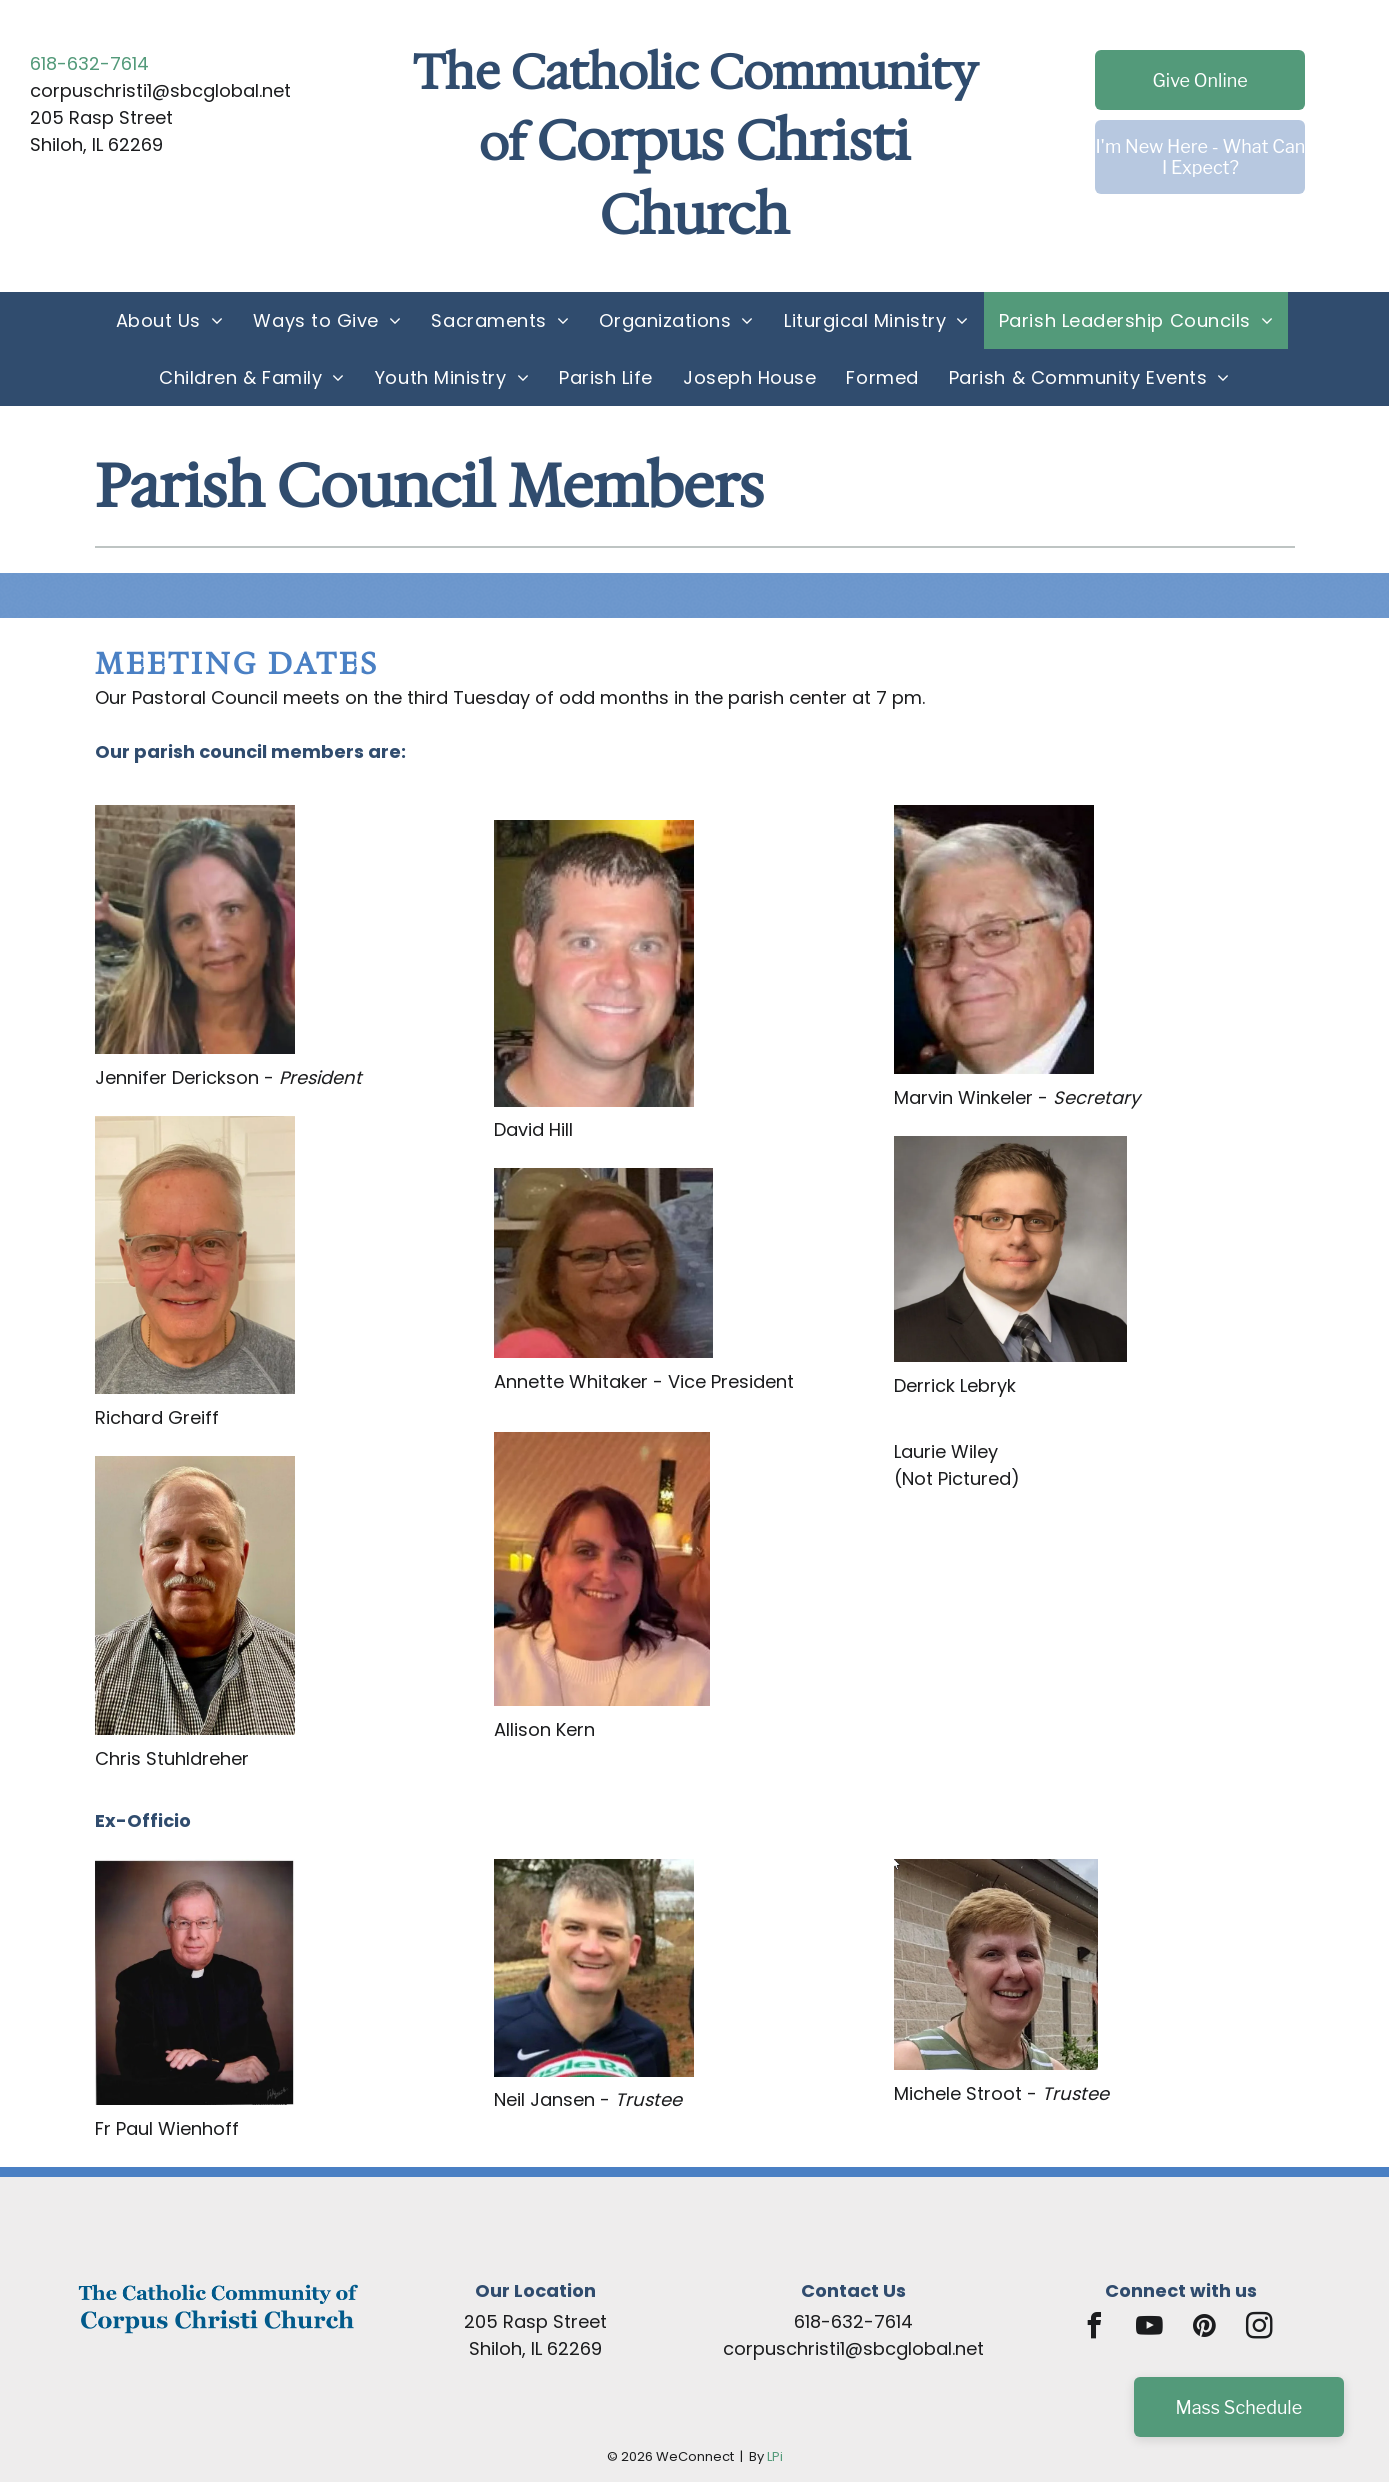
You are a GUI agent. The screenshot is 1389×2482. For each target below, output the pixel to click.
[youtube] (1150, 2328)
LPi (775, 2456)
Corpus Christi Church (723, 178)
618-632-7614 (89, 63)
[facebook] (1095, 2328)
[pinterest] (1205, 2328)
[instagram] (1260, 2328)
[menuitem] (170, 320)
